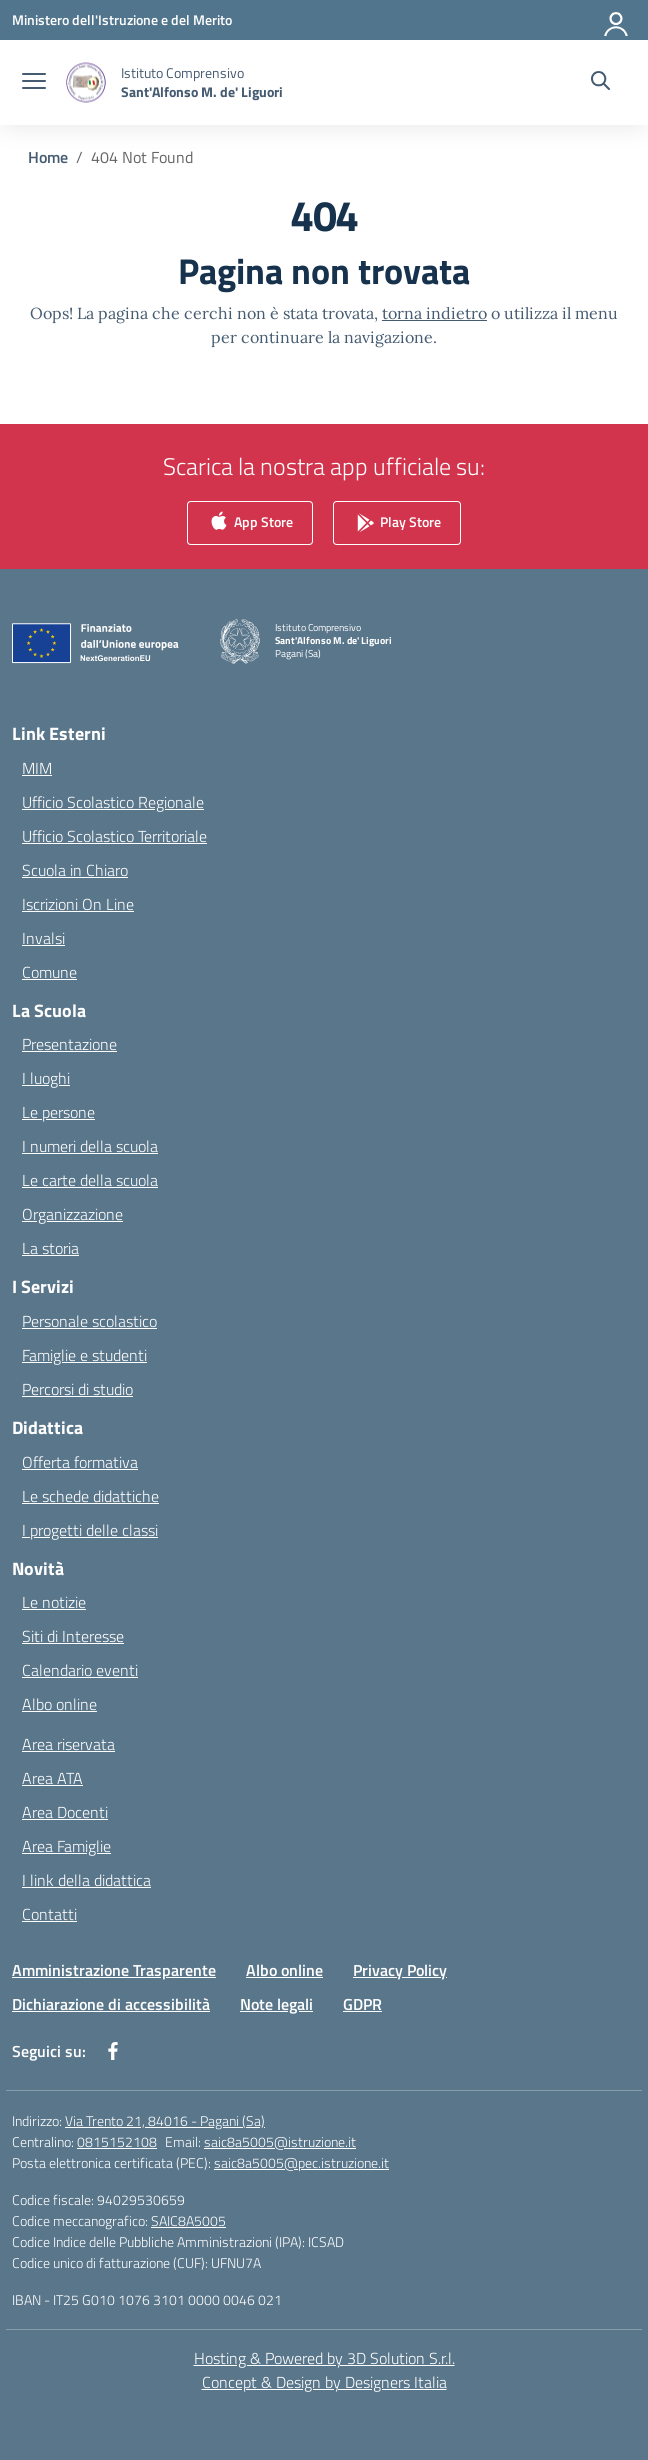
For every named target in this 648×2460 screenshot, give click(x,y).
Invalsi (43, 938)
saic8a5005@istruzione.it (280, 2141)
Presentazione (69, 1044)
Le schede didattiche (90, 1496)
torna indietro (434, 313)
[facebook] (113, 2051)
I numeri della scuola (90, 1146)
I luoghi (46, 1078)
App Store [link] (250, 523)
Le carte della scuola (90, 1180)
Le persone (58, 1112)
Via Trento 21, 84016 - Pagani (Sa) (165, 2120)
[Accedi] (617, 20)
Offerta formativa (80, 1462)
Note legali (276, 2004)
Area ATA (52, 1778)
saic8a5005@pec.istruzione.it (301, 2162)
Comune (49, 972)
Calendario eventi (80, 1670)
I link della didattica (86, 1880)
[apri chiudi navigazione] (34, 83)
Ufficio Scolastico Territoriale (114, 836)
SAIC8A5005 (188, 2220)
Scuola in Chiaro (75, 870)
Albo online (59, 1704)
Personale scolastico (89, 1321)
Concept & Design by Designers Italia (324, 2382)
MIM (37, 768)
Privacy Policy (400, 1970)
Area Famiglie (66, 1846)
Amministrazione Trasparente (114, 1970)
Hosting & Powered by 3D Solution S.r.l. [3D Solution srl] (324, 2358)
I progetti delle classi (90, 1530)
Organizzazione (72, 1214)
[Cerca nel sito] (600, 83)
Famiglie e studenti (84, 1355)
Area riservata (68, 1744)
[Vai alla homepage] (202, 82)
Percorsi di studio (77, 1389)
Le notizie (54, 1602)
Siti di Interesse (73, 1636)
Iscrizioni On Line (78, 904)
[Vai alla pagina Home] (48, 157)
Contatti (49, 1914)
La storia (50, 1248)
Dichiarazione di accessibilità (111, 2004)
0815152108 (117, 2141)
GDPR (362, 2004)
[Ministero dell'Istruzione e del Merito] (122, 19)
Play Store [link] (397, 523)
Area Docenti (65, 1812)
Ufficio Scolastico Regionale (113, 802)
